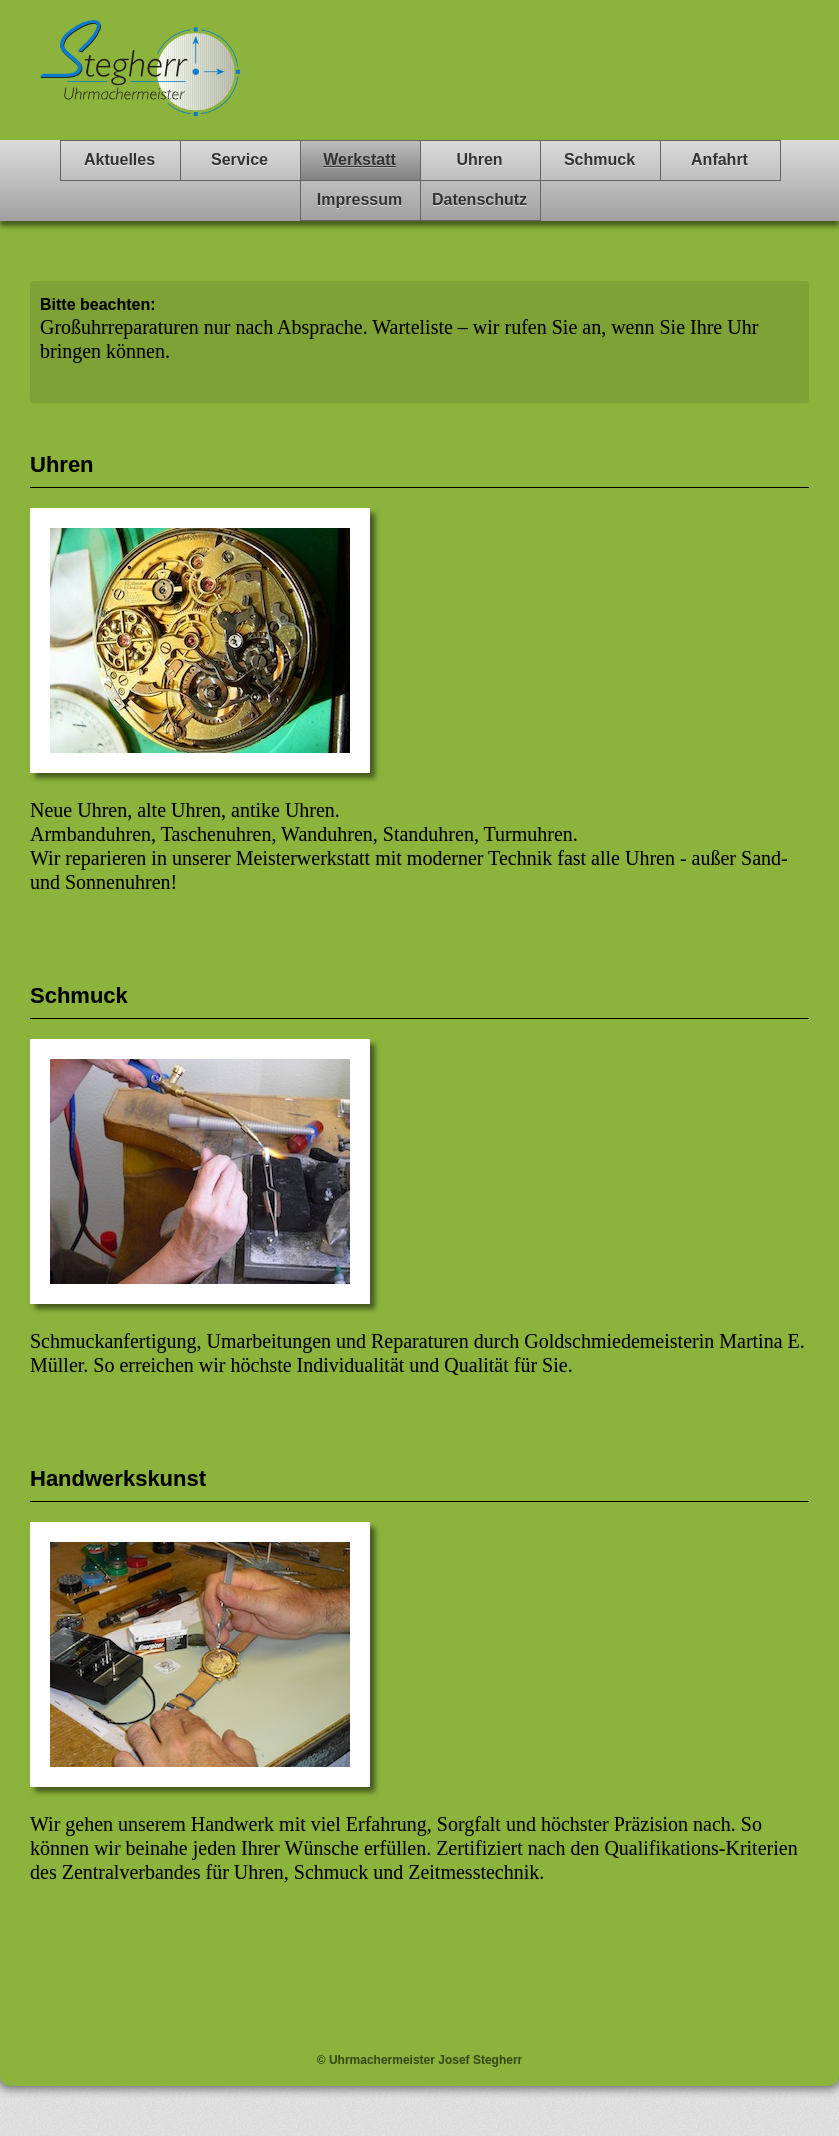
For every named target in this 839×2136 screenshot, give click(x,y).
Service (239, 159)
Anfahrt (719, 159)
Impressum (359, 199)
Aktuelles (119, 159)
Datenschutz (479, 199)
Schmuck (599, 159)
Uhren (479, 159)
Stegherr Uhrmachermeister (140, 80)
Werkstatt (359, 159)
